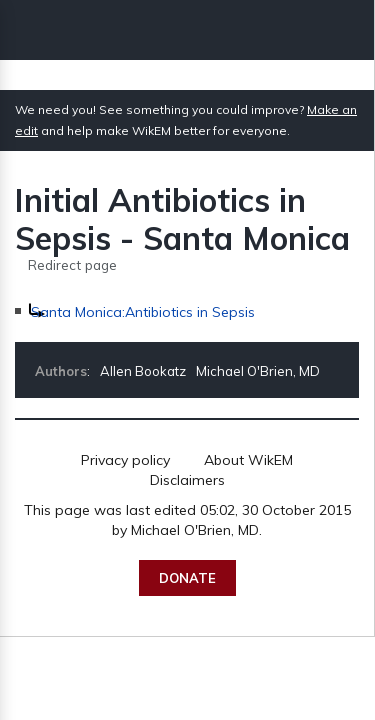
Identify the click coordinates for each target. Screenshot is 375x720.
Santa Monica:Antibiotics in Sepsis (143, 312)
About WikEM (248, 460)
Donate (187, 578)
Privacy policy (125, 460)
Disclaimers (187, 480)
